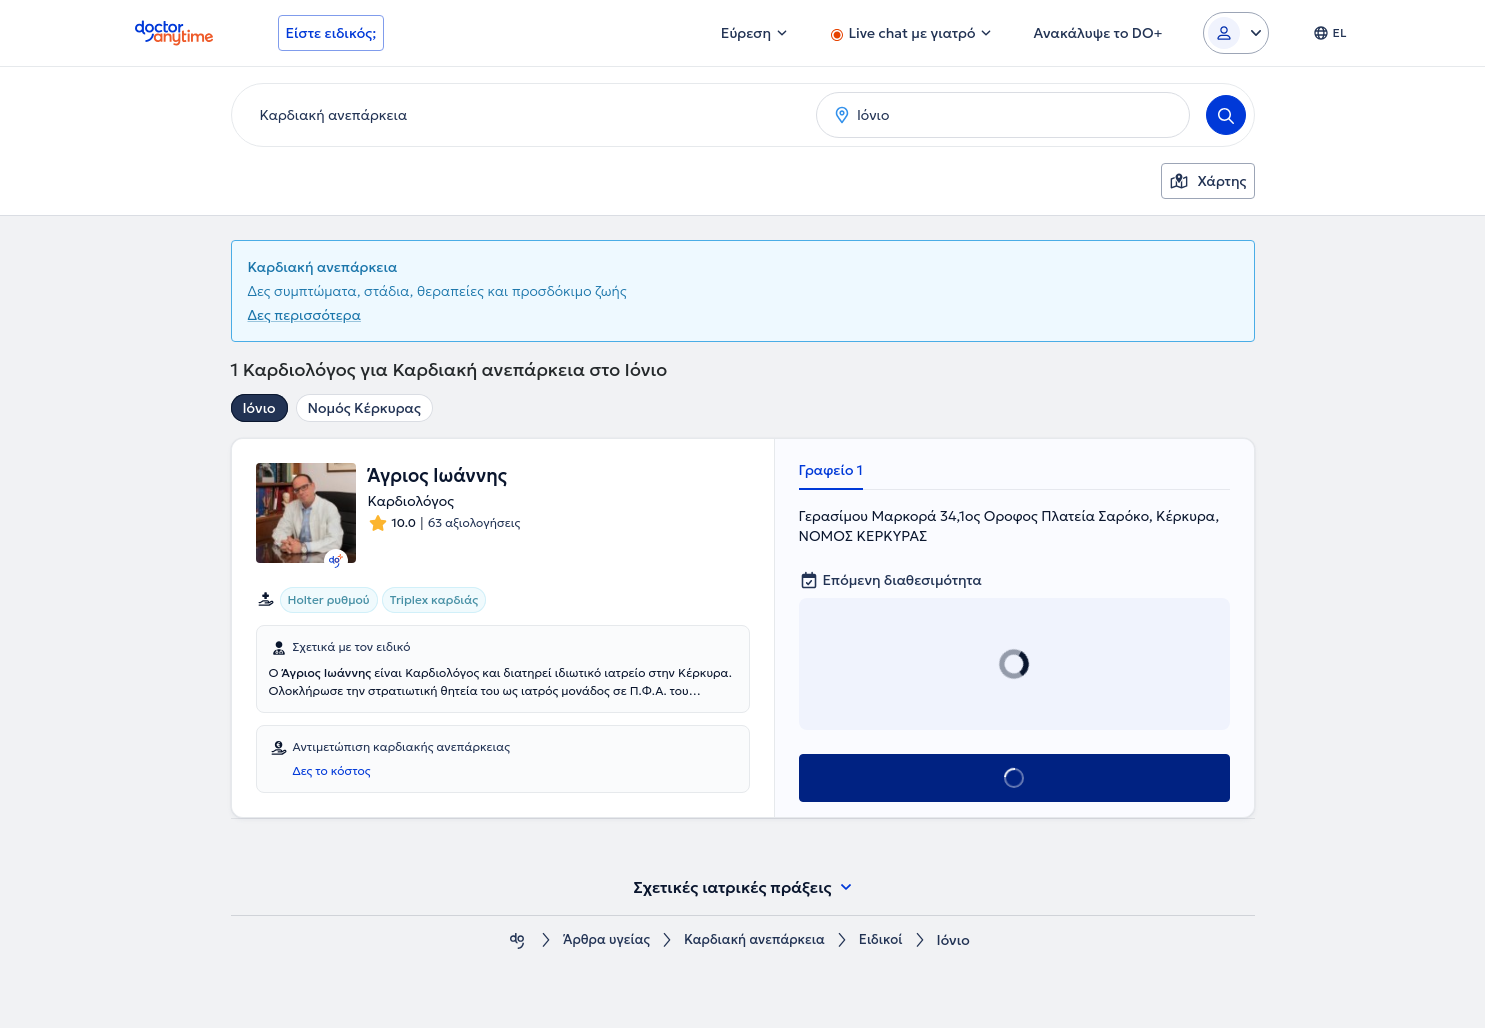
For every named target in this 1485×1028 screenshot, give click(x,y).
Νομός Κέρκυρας (364, 408)
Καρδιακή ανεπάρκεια (756, 940)
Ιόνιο (259, 408)
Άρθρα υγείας (601, 940)
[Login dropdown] (1236, 33)
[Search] (1226, 115)
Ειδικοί (888, 940)
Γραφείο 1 (831, 470)
